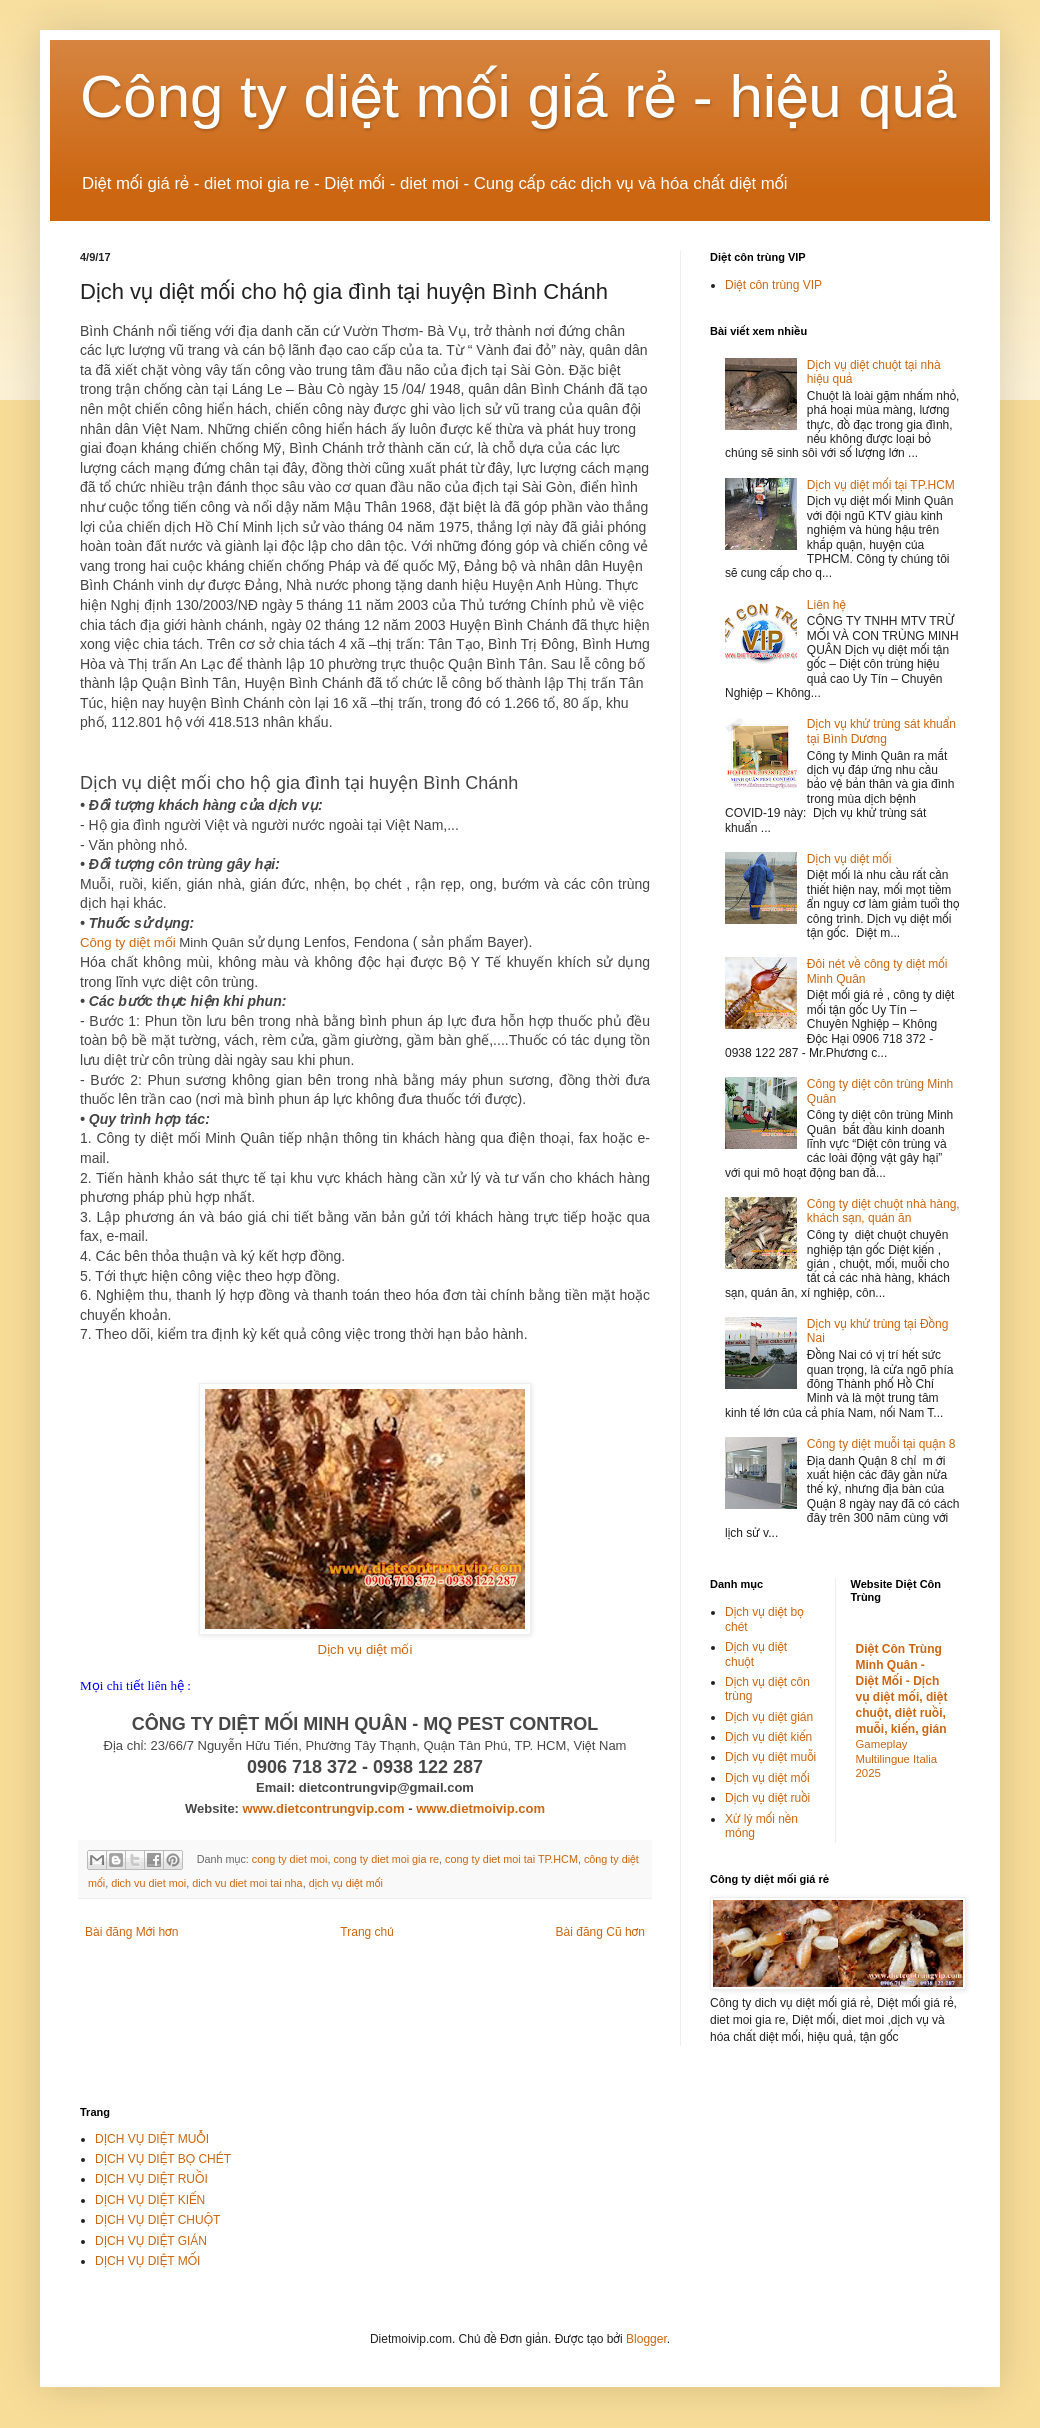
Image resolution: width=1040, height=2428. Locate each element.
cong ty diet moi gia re (386, 1859)
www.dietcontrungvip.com (324, 1808)
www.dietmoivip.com (480, 1808)
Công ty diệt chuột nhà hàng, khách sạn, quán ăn (883, 1211)
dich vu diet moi (148, 1883)
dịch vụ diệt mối (346, 1883)
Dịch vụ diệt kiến (768, 1737)
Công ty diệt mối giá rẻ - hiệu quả (519, 96)
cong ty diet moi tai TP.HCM (511, 1859)
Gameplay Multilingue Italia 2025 (897, 1759)
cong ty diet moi (290, 1859)
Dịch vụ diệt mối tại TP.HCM (881, 485)
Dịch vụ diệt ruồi (767, 1798)
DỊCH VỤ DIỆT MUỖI (152, 2139)
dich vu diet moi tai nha (247, 1883)
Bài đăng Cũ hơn (600, 1932)
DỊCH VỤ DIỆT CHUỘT (157, 2220)
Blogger (646, 2339)
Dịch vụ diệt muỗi (770, 1757)
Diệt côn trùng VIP (773, 285)
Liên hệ (826, 605)
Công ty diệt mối (128, 942)
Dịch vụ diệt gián (769, 1717)
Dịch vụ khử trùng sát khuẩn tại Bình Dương (881, 731)
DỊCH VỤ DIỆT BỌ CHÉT (163, 2159)
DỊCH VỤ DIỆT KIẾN (150, 2200)
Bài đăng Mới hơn (131, 1932)
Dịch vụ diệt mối (365, 1649)
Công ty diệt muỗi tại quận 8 (881, 1444)
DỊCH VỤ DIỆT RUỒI (151, 2179)
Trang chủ (366, 1932)
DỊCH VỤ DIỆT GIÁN (151, 2241)
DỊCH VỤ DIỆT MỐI (147, 2261)
